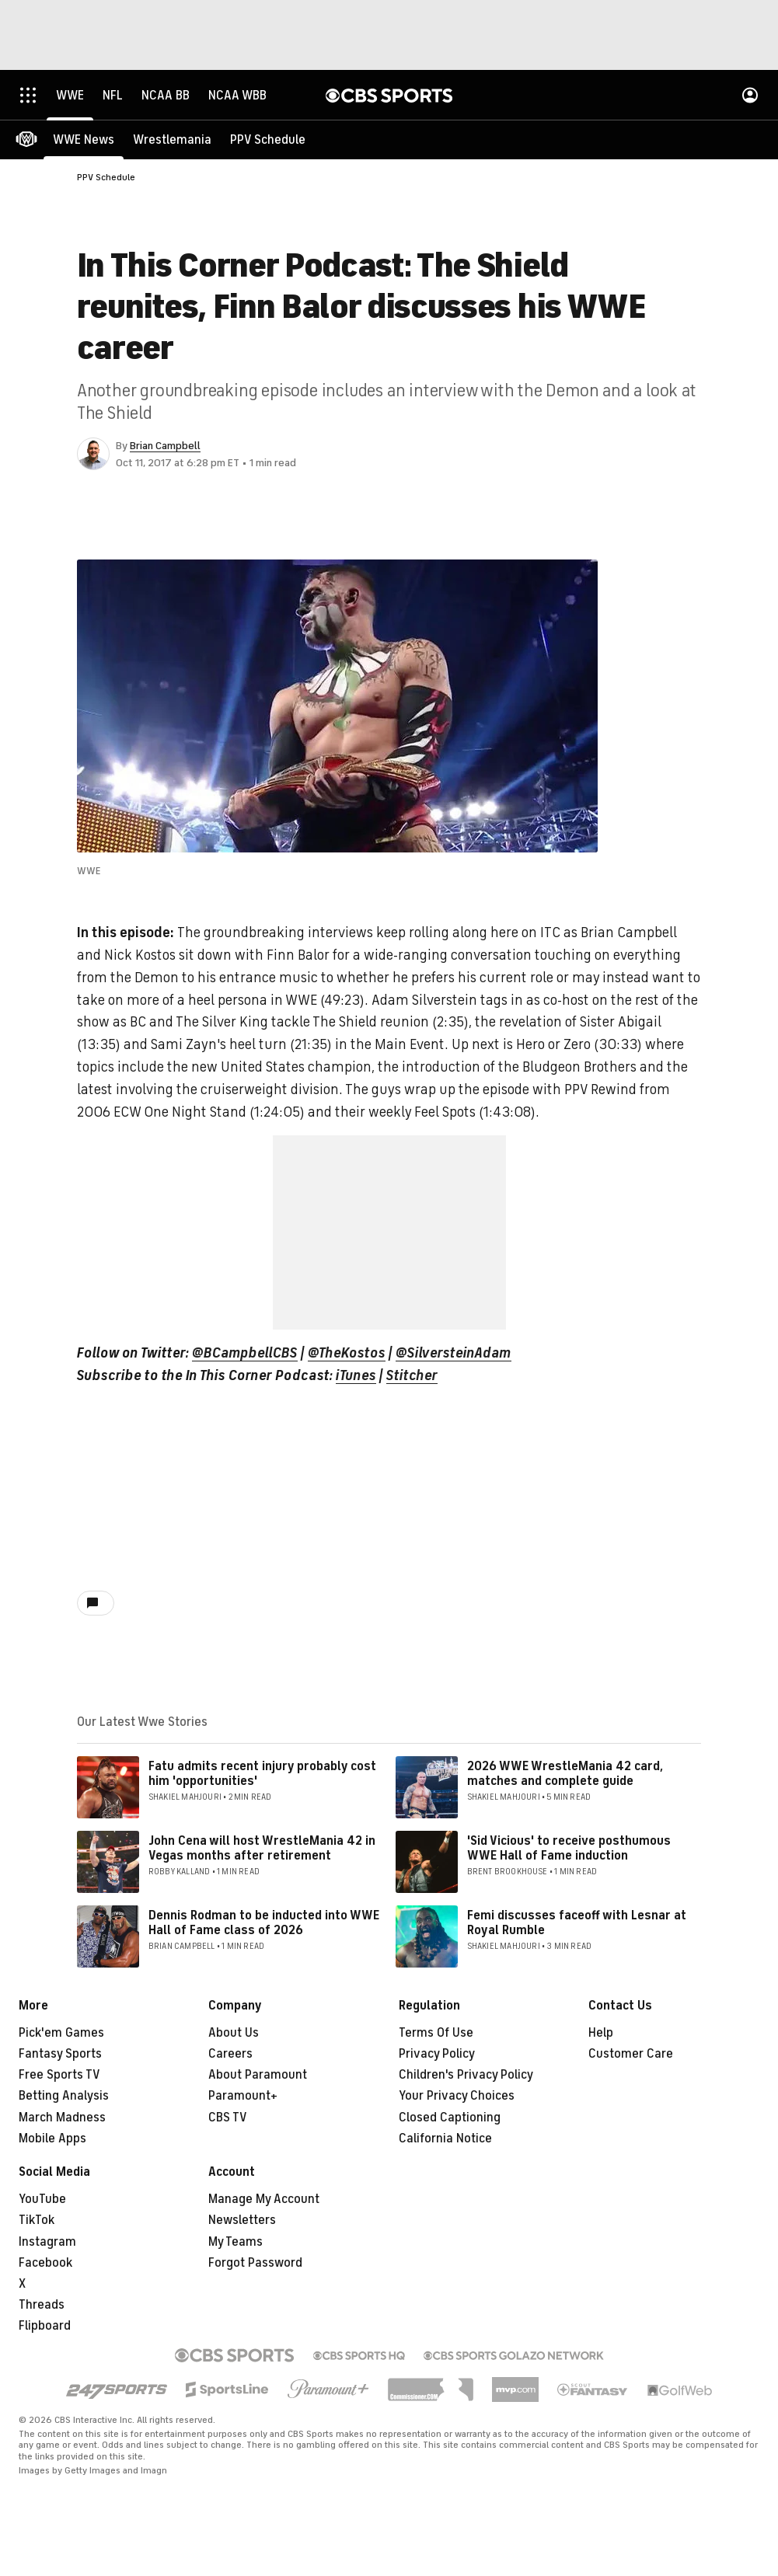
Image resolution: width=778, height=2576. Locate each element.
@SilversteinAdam (453, 1352)
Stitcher (412, 1375)
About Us (233, 2033)
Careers (230, 2054)
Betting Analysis (64, 2096)
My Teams (235, 2242)
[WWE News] (84, 139)
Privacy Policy (437, 2054)
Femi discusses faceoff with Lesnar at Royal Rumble (576, 1923)
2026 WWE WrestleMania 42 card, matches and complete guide (565, 1774)
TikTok (36, 2220)
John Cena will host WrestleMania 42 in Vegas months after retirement (261, 1848)
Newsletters (242, 2220)
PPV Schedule (106, 177)
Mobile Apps (52, 2138)
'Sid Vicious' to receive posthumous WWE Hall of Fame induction (569, 1848)
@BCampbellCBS (245, 1352)
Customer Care (630, 2054)
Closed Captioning (450, 2117)
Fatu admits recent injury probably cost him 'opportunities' (262, 1774)
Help (600, 2033)
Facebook (45, 2263)
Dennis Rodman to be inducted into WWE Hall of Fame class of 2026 (263, 1923)
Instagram (47, 2242)
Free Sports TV (59, 2075)
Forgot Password (255, 2263)
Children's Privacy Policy (466, 2075)
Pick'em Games (61, 2033)
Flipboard (45, 2326)
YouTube (42, 2199)
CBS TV (227, 2117)
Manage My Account (263, 2199)
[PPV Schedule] (268, 139)
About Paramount (257, 2075)
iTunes (356, 1375)
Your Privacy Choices (457, 2096)
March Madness (62, 2117)
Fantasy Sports (60, 2054)
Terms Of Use (436, 2033)
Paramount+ (242, 2096)
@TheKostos (347, 1352)
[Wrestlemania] (172, 139)
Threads (42, 2305)
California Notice (445, 2138)
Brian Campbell (165, 445)
